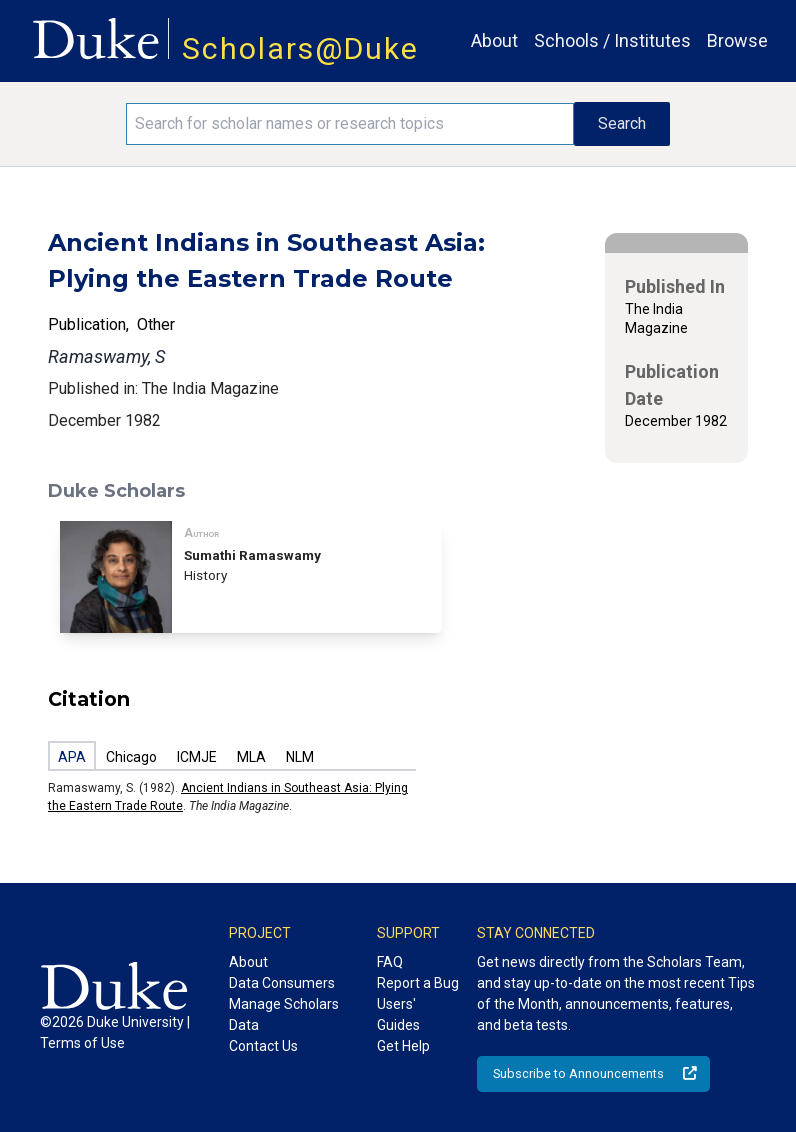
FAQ (390, 962)
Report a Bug (418, 983)
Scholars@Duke (300, 48)
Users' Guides (398, 1014)
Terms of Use (82, 1043)
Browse (737, 40)
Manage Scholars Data (284, 1014)
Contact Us (263, 1046)
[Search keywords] (350, 124)
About (494, 40)
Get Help (403, 1046)
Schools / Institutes (612, 40)
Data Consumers (282, 983)
